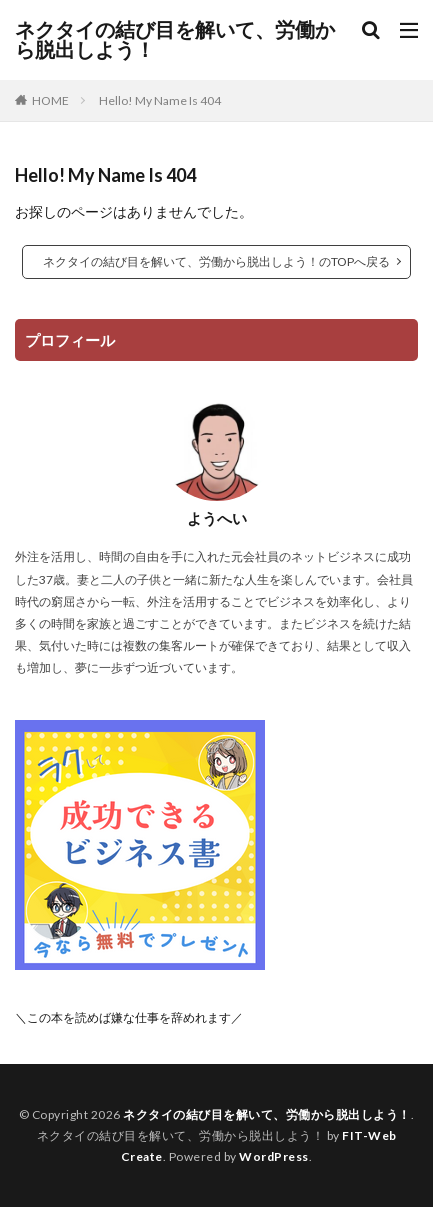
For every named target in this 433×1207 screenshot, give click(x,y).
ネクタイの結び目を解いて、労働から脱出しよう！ (175, 40)
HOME (50, 100)
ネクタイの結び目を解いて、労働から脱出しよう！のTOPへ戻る (216, 261)
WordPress (274, 1156)
